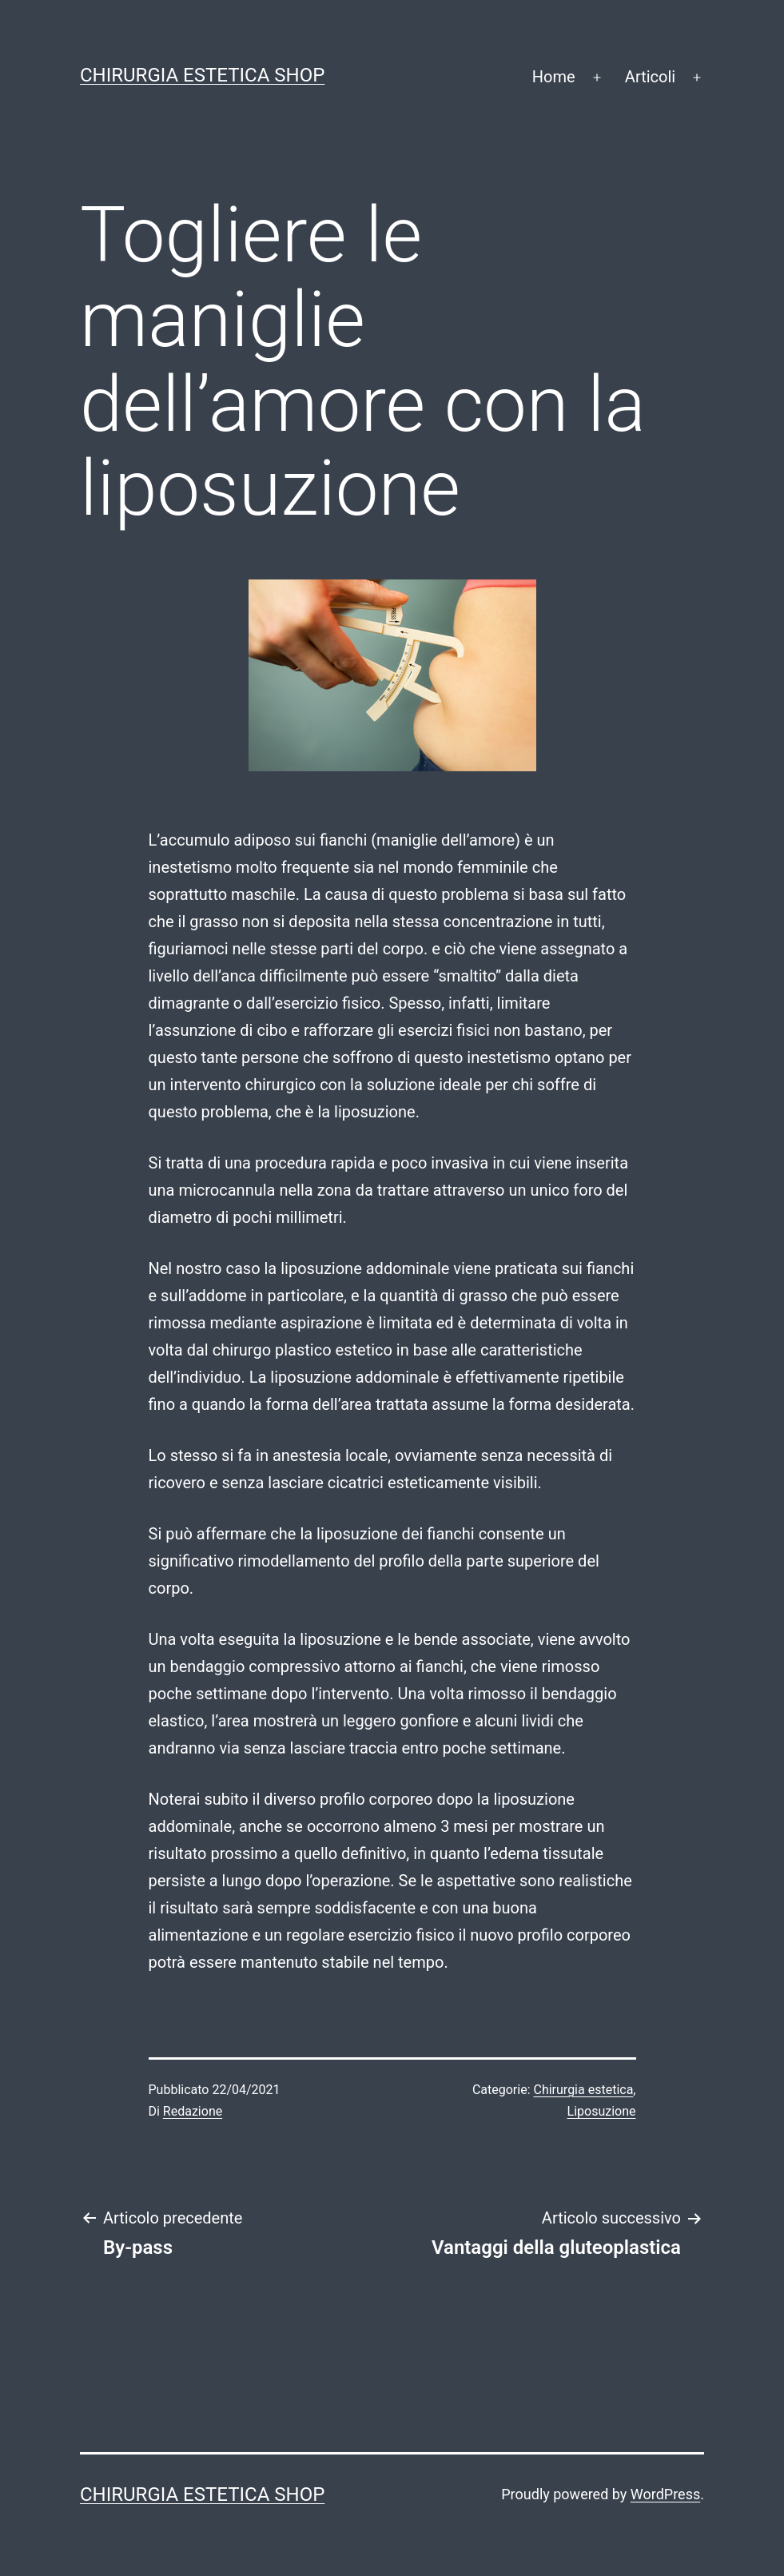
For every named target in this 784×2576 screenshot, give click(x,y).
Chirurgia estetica (584, 2089)
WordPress (665, 2494)
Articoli (650, 76)
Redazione (192, 2111)
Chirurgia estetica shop (202, 75)
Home (553, 76)
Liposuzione (601, 2111)
